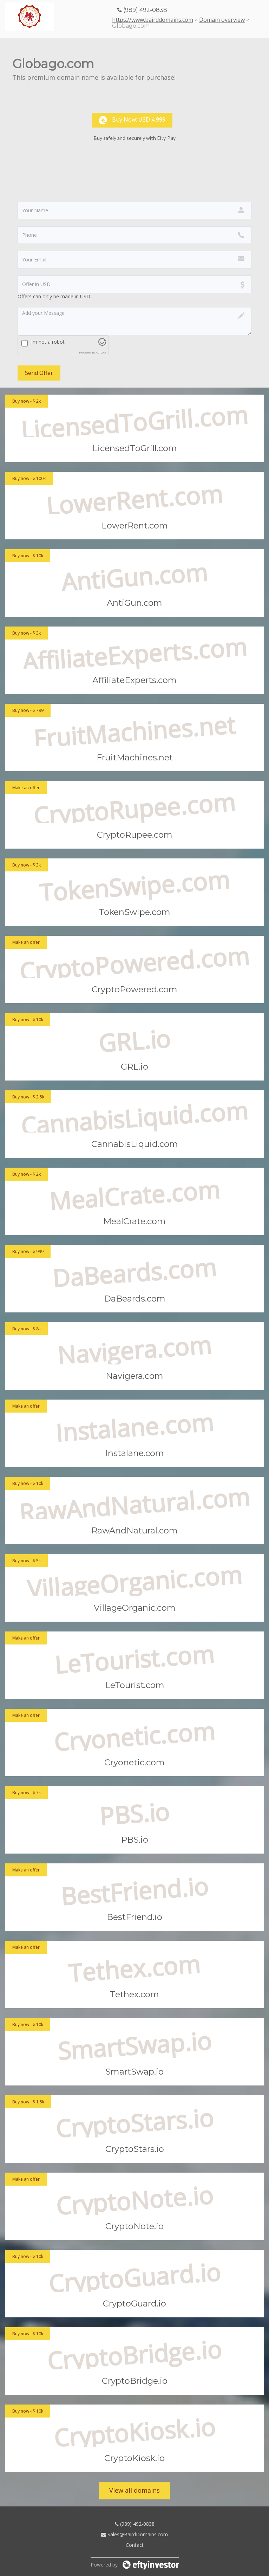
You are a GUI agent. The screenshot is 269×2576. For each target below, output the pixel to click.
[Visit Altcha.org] (102, 343)
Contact (135, 2545)
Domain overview (222, 20)
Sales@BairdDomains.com (134, 2534)
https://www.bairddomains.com (152, 20)
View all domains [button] (134, 2490)
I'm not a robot (47, 341)
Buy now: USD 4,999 (132, 120)
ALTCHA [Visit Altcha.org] (101, 352)
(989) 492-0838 (135, 2523)
